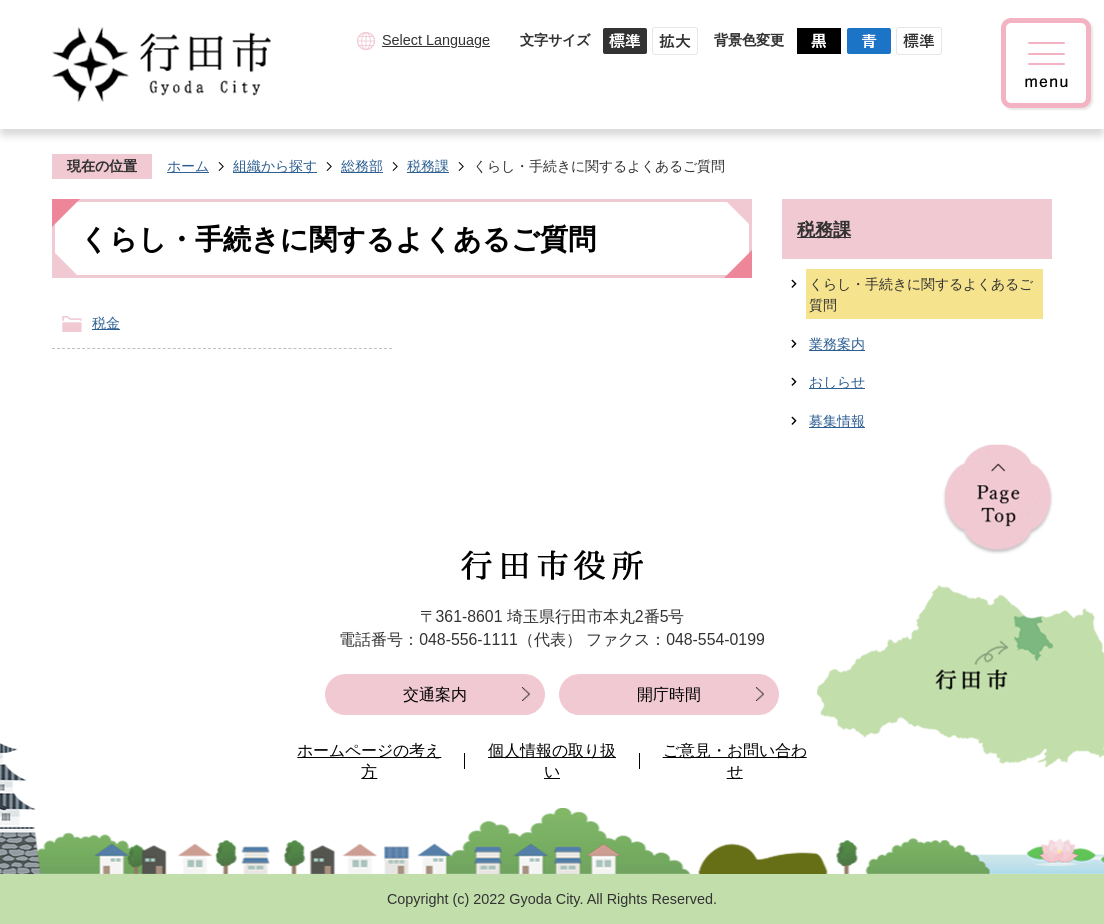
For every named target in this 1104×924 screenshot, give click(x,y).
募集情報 (837, 421)
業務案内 (837, 344)
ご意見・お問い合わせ (735, 761)
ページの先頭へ (998, 499)
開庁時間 (669, 694)
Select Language (436, 40)
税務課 (428, 166)
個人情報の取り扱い (552, 761)
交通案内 (435, 694)
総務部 (362, 166)
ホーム (188, 166)
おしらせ (837, 382)
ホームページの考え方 (369, 761)
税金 (106, 323)
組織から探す (275, 166)
